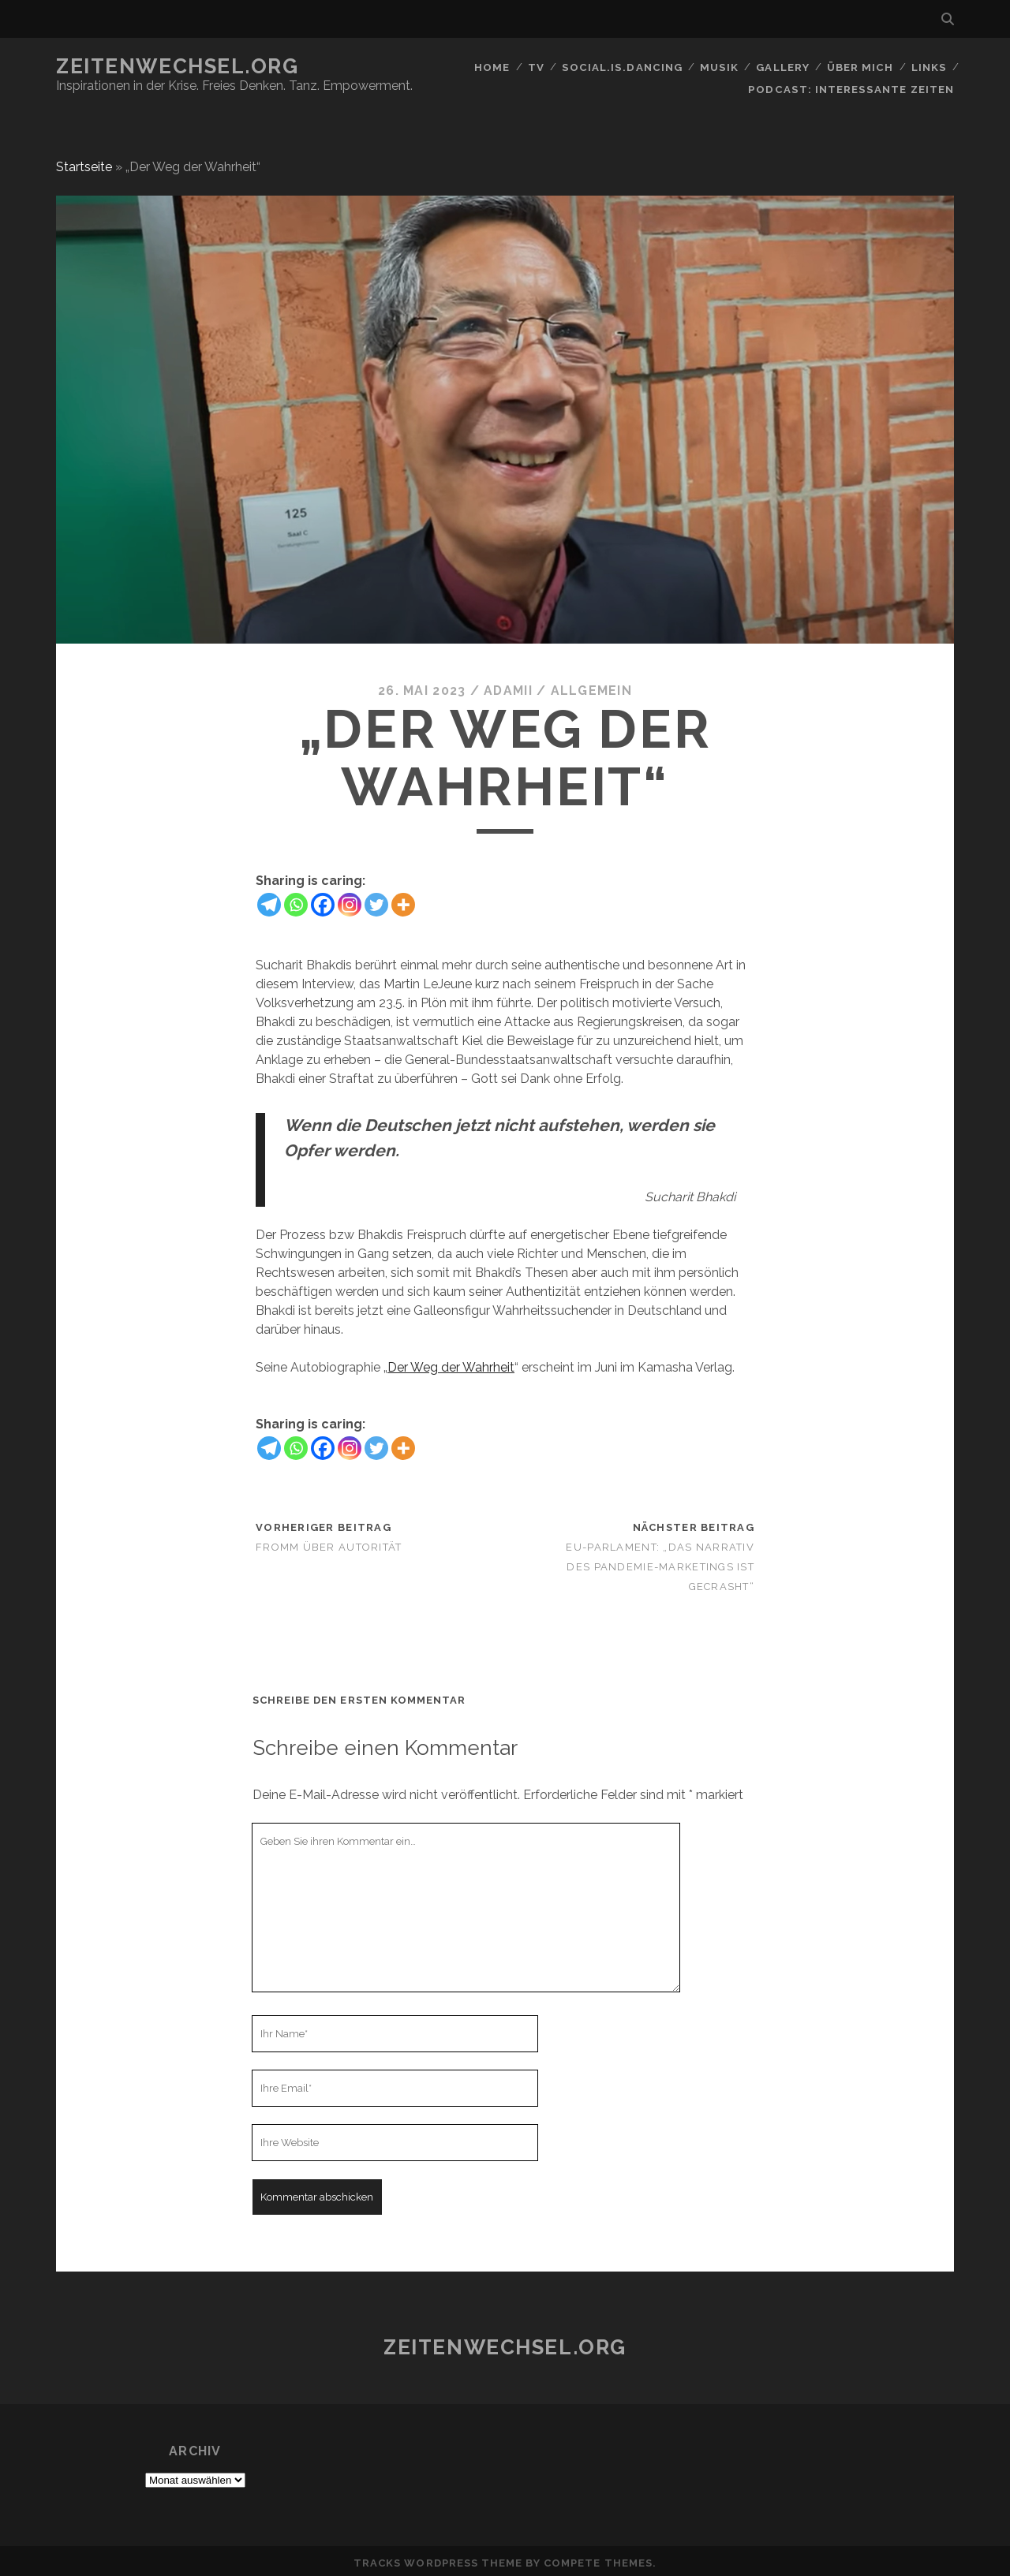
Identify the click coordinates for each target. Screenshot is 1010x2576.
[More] (403, 900)
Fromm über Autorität (329, 1542)
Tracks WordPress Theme (438, 2559)
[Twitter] (376, 900)
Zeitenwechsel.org (177, 66)
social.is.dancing (623, 67)
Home (494, 67)
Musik (719, 67)
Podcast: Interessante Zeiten (854, 86)
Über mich (860, 67)
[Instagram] (349, 900)
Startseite (84, 162)
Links (928, 67)
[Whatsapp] (296, 900)
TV (538, 67)
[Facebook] (323, 900)
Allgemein (592, 686)
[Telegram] (269, 900)
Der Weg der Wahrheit (450, 1362)
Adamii (508, 686)
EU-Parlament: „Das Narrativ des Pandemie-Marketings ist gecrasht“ (660, 1562)
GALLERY (782, 67)
